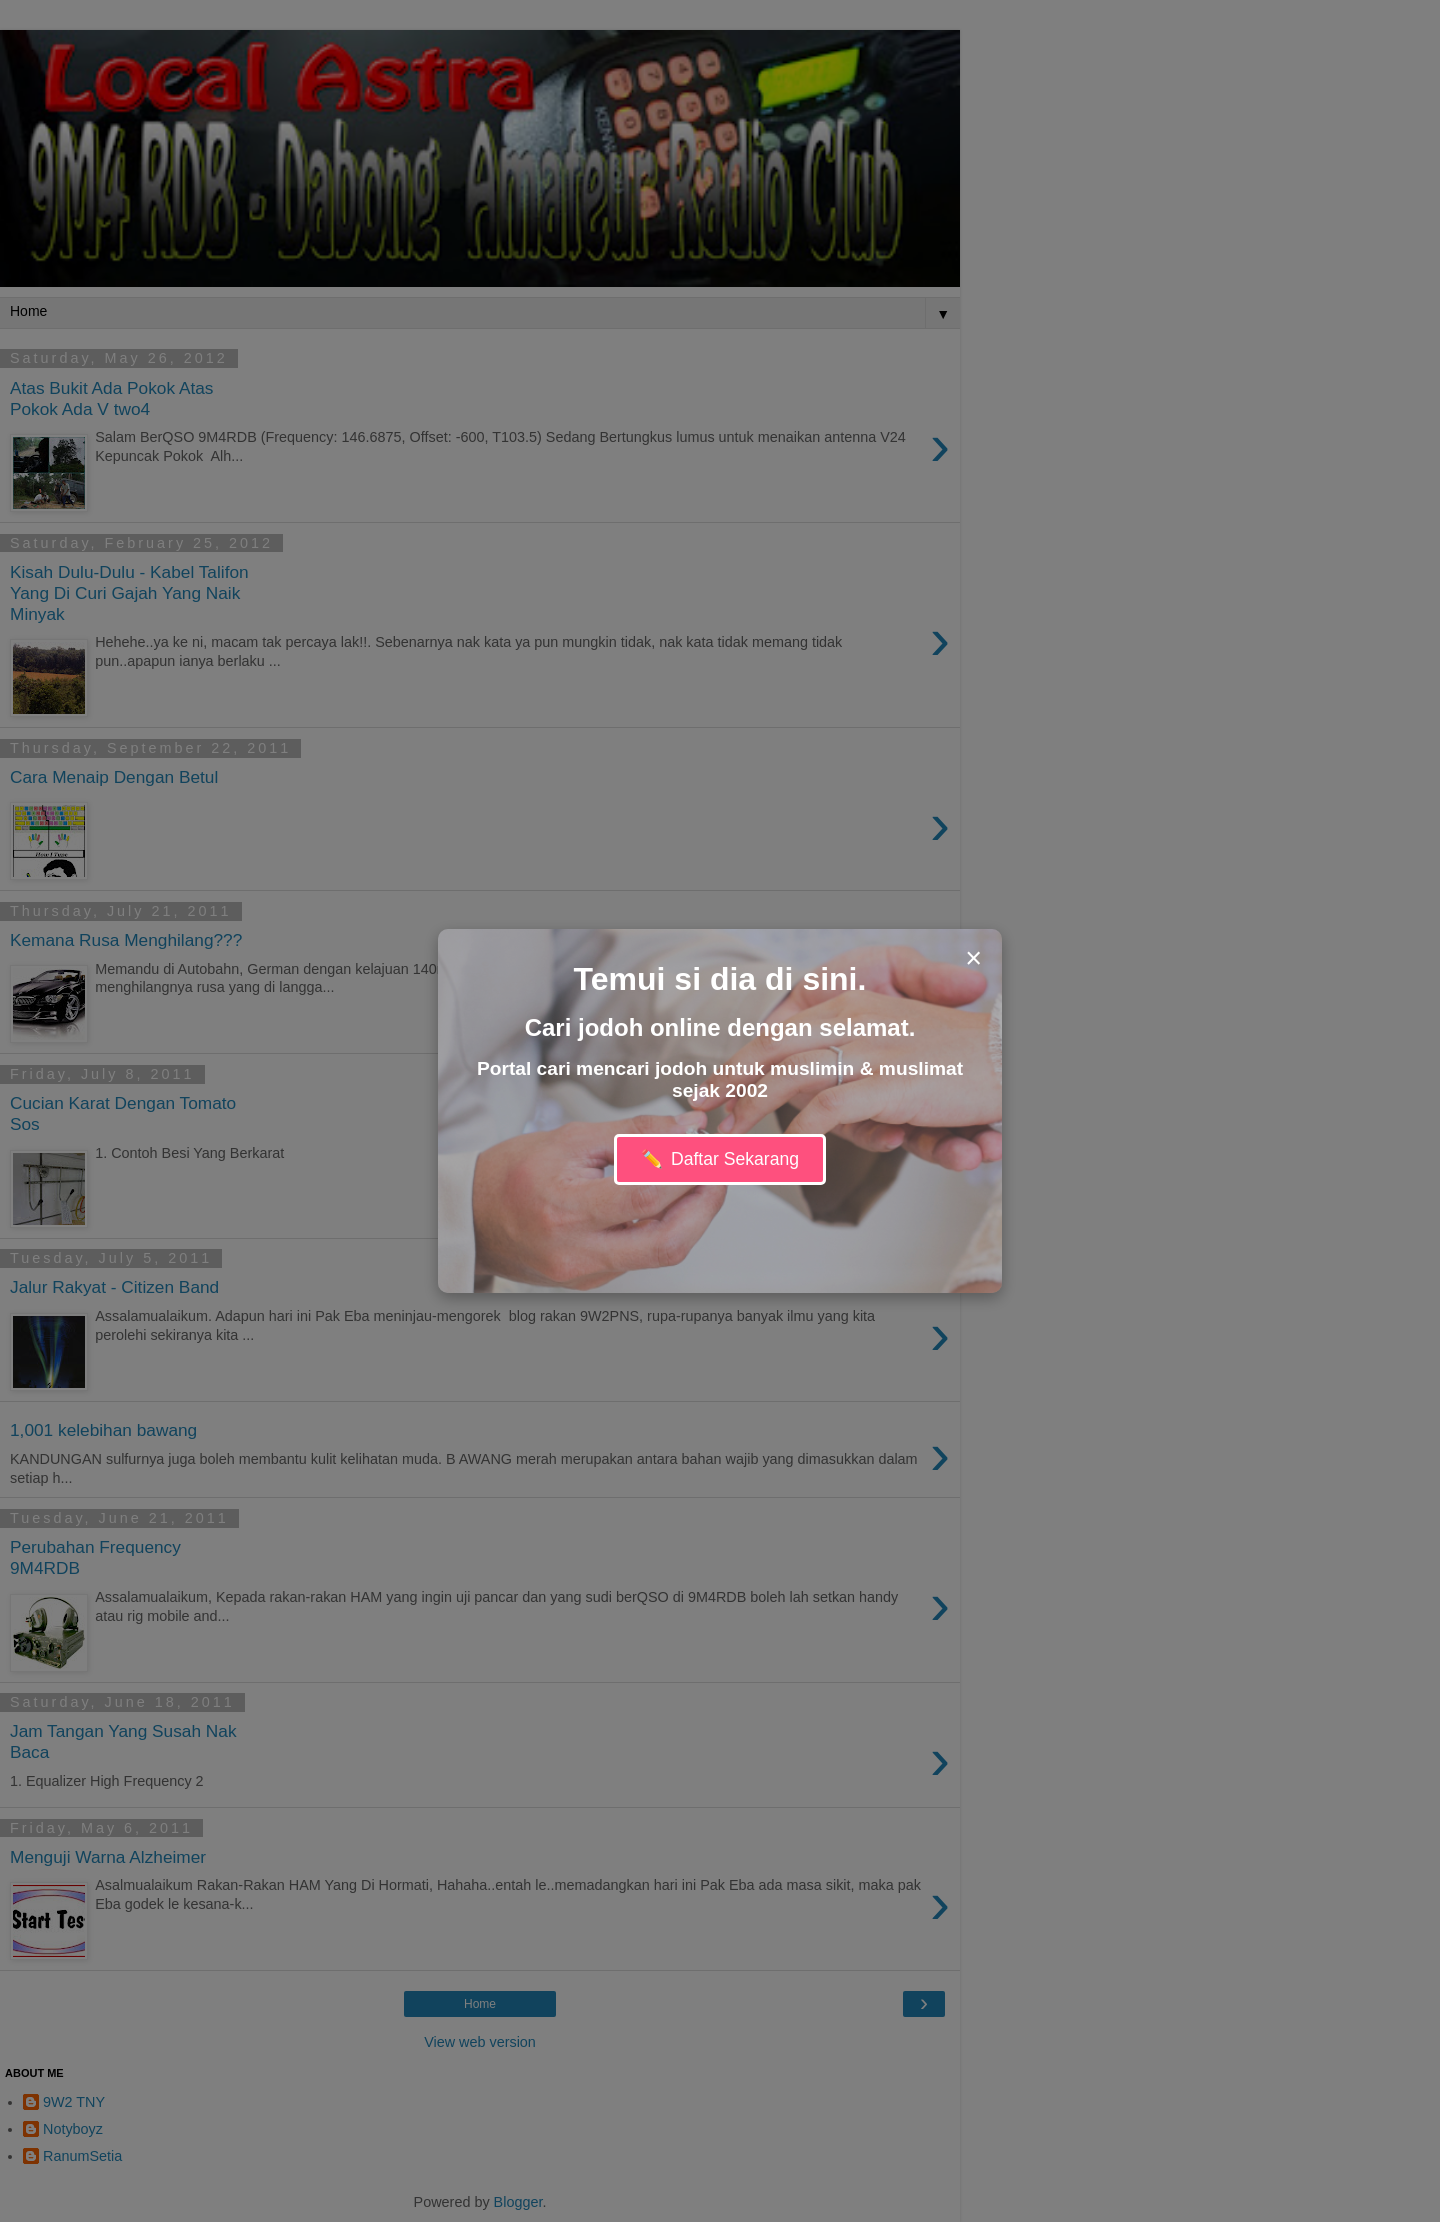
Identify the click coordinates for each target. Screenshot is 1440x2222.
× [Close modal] (973, 958)
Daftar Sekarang (720, 1159)
